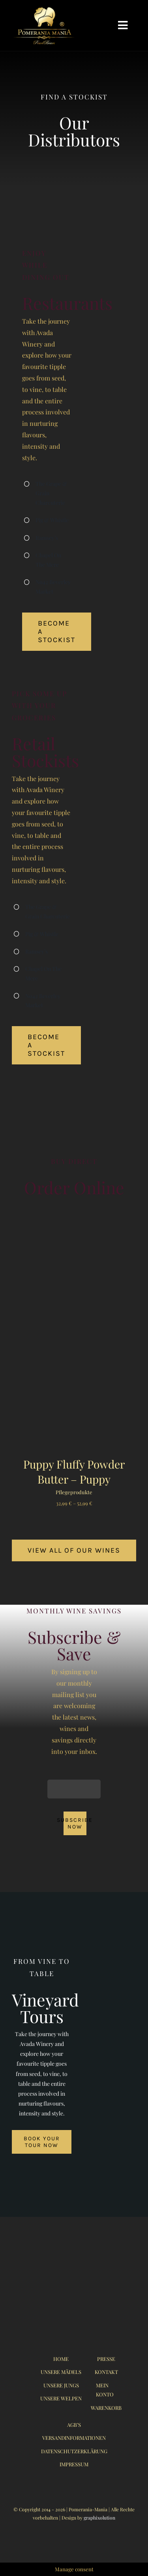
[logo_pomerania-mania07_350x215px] (74, 2255)
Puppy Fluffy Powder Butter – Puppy (74, 1471)
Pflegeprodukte (74, 1492)
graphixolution (99, 2517)
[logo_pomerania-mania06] (48, 9)
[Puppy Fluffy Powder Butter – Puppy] (74, 1231)
